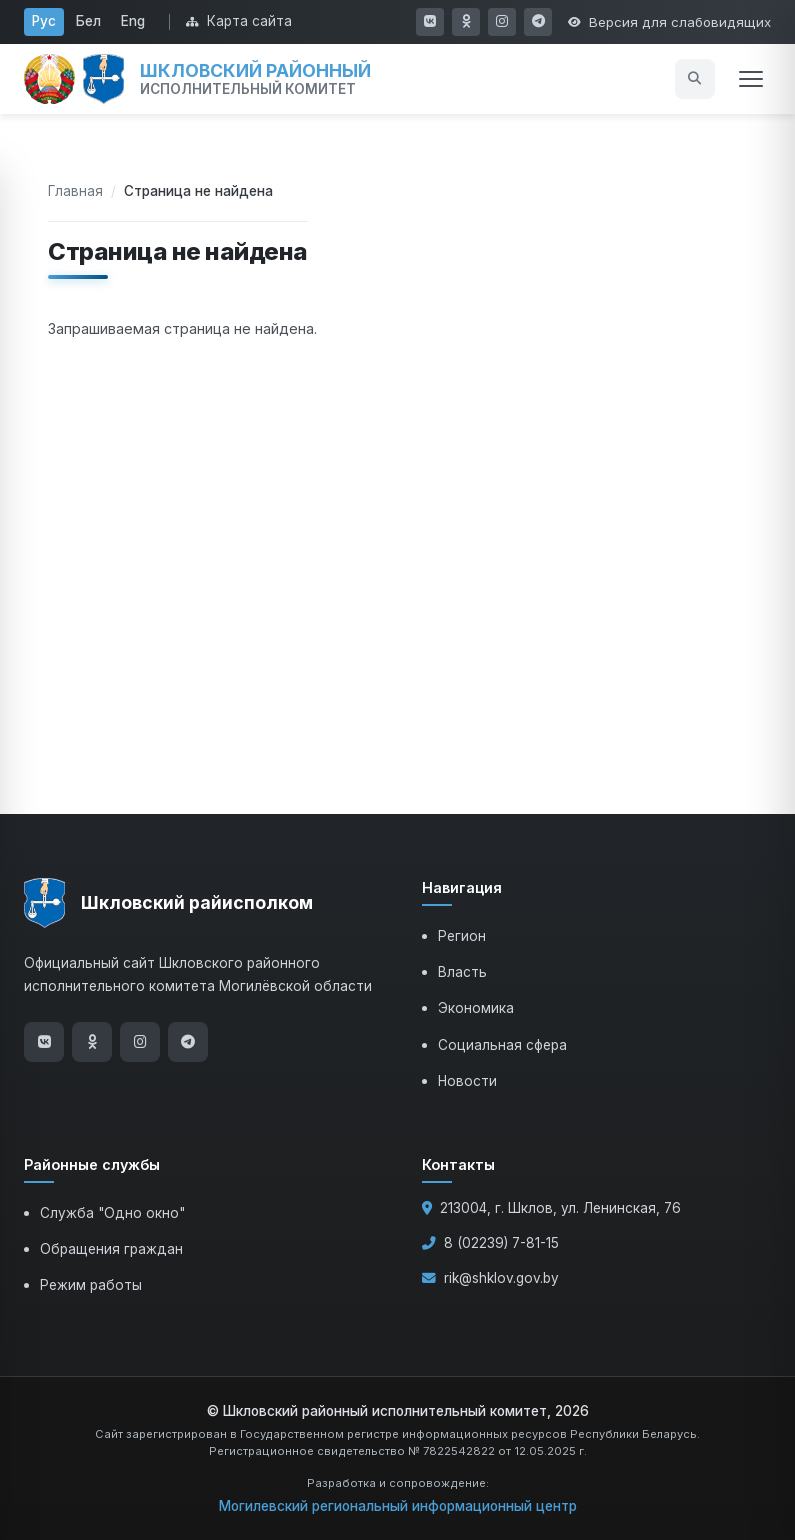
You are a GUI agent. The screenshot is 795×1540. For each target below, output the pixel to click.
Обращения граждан (111, 1249)
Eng (133, 21)
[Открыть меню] (751, 79)
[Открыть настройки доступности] (669, 22)
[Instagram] (140, 1042)
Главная (75, 191)
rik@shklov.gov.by (501, 1278)
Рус (44, 21)
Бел (88, 21)
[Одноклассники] (92, 1042)
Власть (462, 972)
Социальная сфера (502, 1045)
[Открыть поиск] (695, 79)
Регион (462, 936)
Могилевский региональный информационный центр (398, 1506)
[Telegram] (188, 1042)
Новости (467, 1081)
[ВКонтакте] (44, 1042)
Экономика (476, 1008)
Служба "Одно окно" (112, 1213)
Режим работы (91, 1285)
